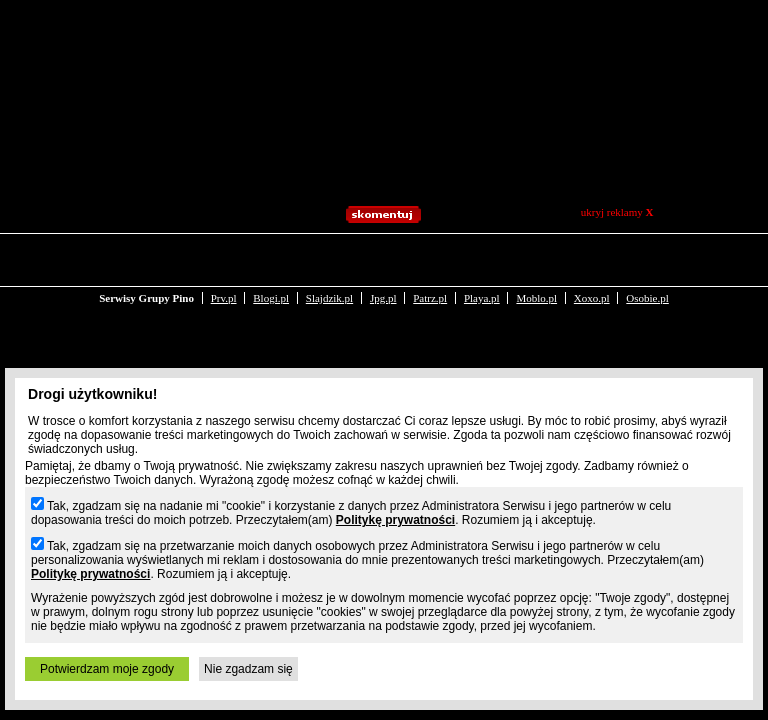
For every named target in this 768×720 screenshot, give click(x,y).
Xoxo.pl (592, 258)
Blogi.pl (271, 258)
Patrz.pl (430, 258)
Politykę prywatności (395, 520)
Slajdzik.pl (329, 258)
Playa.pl (482, 258)
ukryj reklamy (617, 212)
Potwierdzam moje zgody (107, 669)
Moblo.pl (536, 258)
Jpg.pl (383, 258)
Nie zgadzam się (248, 669)
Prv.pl (224, 258)
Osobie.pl (647, 258)
